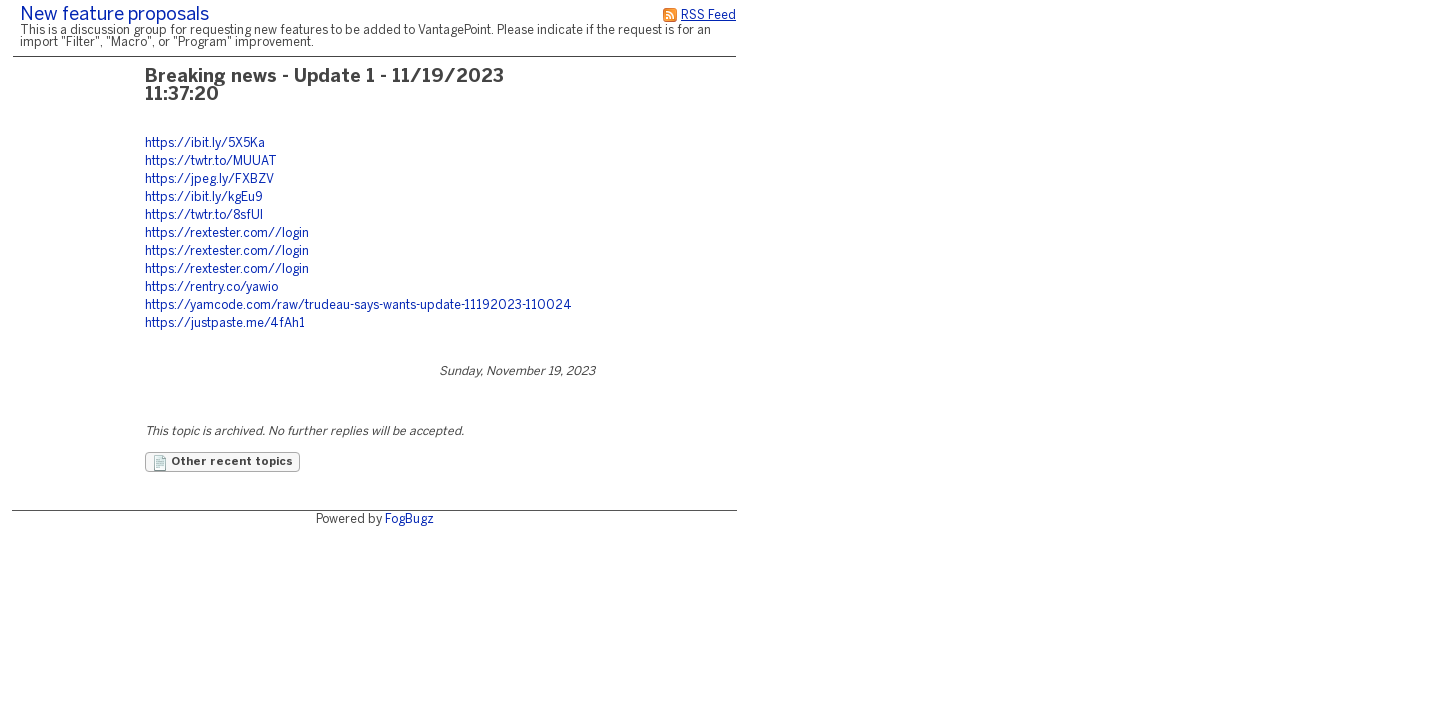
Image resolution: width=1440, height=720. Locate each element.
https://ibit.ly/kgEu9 (204, 197)
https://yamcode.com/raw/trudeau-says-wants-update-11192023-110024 (358, 305)
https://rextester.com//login (227, 233)
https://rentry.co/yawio (211, 287)
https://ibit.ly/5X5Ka (205, 143)
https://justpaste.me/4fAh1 (225, 323)
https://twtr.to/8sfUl (204, 215)
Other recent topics (222, 463)
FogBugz (409, 519)
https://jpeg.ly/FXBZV (209, 179)
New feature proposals (114, 15)
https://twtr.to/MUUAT (211, 161)
